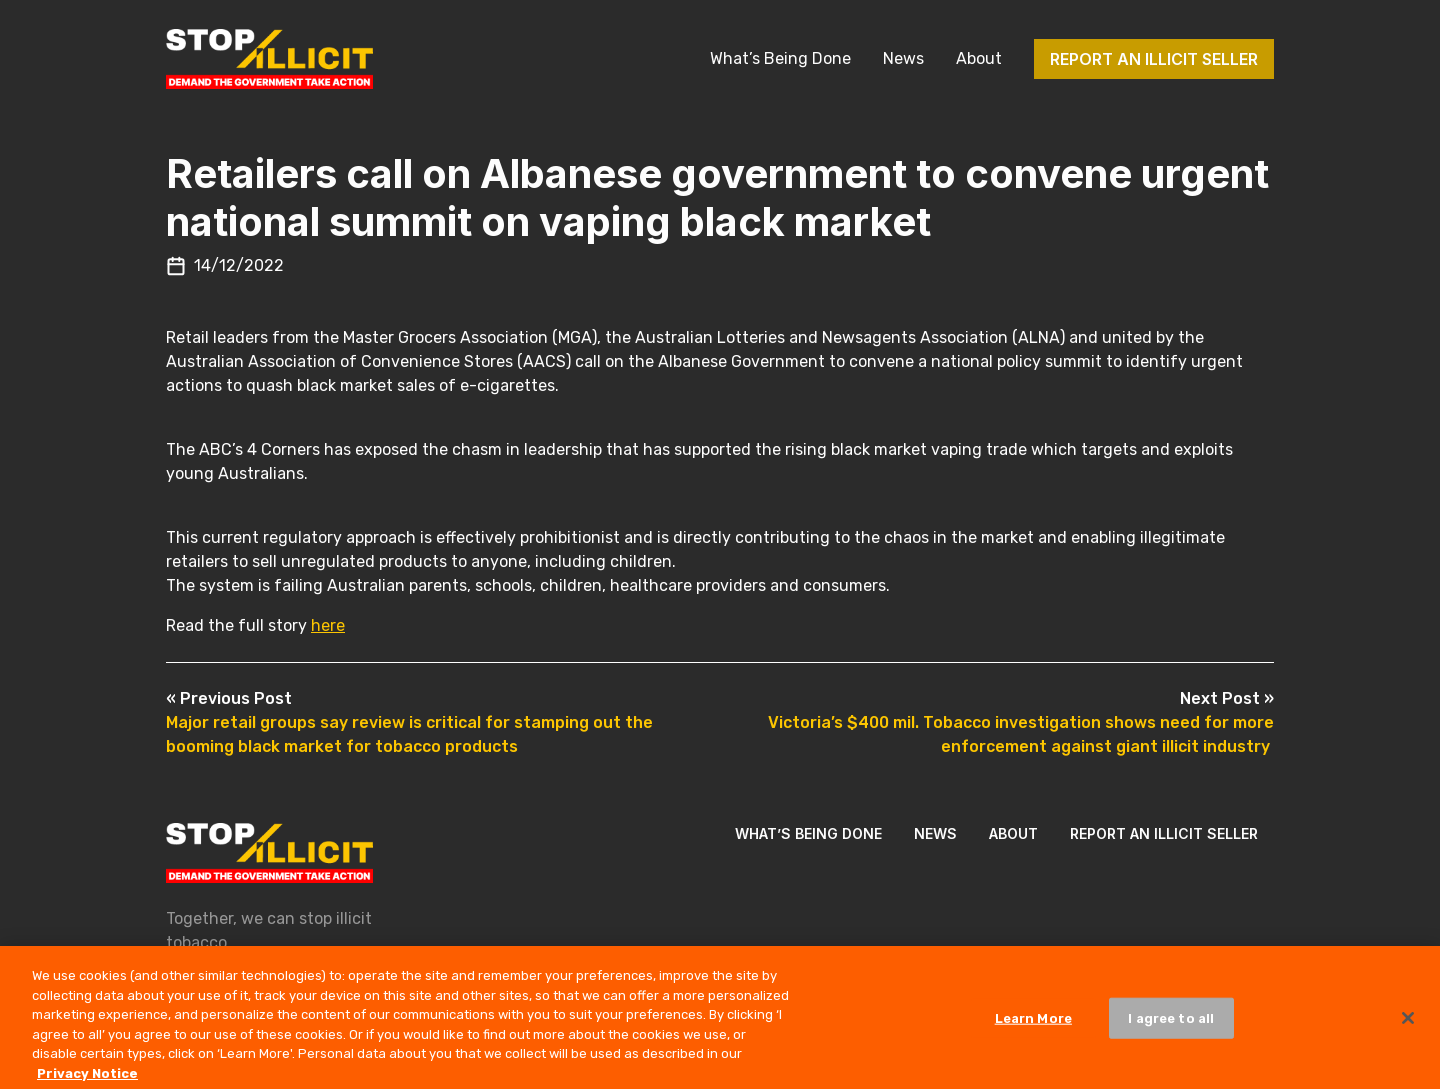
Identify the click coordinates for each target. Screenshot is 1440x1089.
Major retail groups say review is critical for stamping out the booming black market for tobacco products (409, 722)
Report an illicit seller (1154, 59)
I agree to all (1171, 1025)
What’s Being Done (780, 58)
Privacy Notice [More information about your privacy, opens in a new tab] (87, 1080)
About (979, 58)
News (903, 58)
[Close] (1408, 1025)
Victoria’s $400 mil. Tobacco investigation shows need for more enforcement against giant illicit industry (1021, 722)
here (328, 625)
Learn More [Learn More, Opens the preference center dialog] (1033, 1025)
